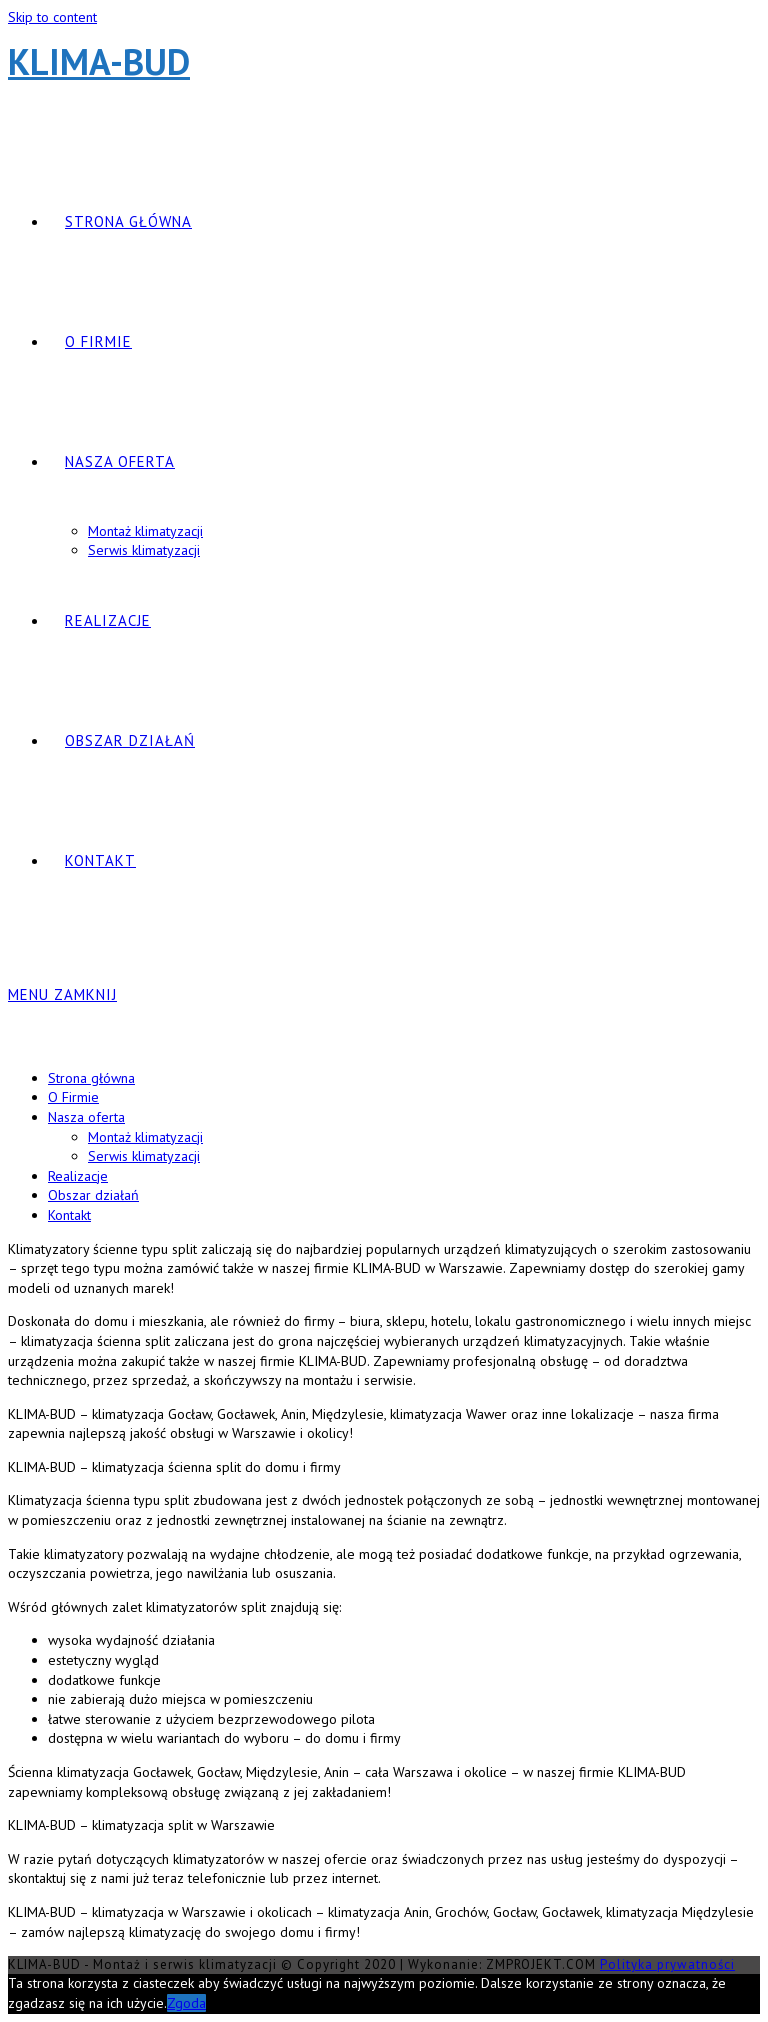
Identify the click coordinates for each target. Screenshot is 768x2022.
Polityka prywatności (667, 1964)
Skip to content (52, 17)
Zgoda (186, 2003)
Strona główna (91, 1078)
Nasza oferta (86, 1117)
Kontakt (69, 1215)
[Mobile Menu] (62, 994)
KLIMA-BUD (99, 61)
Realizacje (78, 1176)
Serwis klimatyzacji (144, 1156)
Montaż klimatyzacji (145, 1137)
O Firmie (73, 1097)
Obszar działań (93, 1195)
